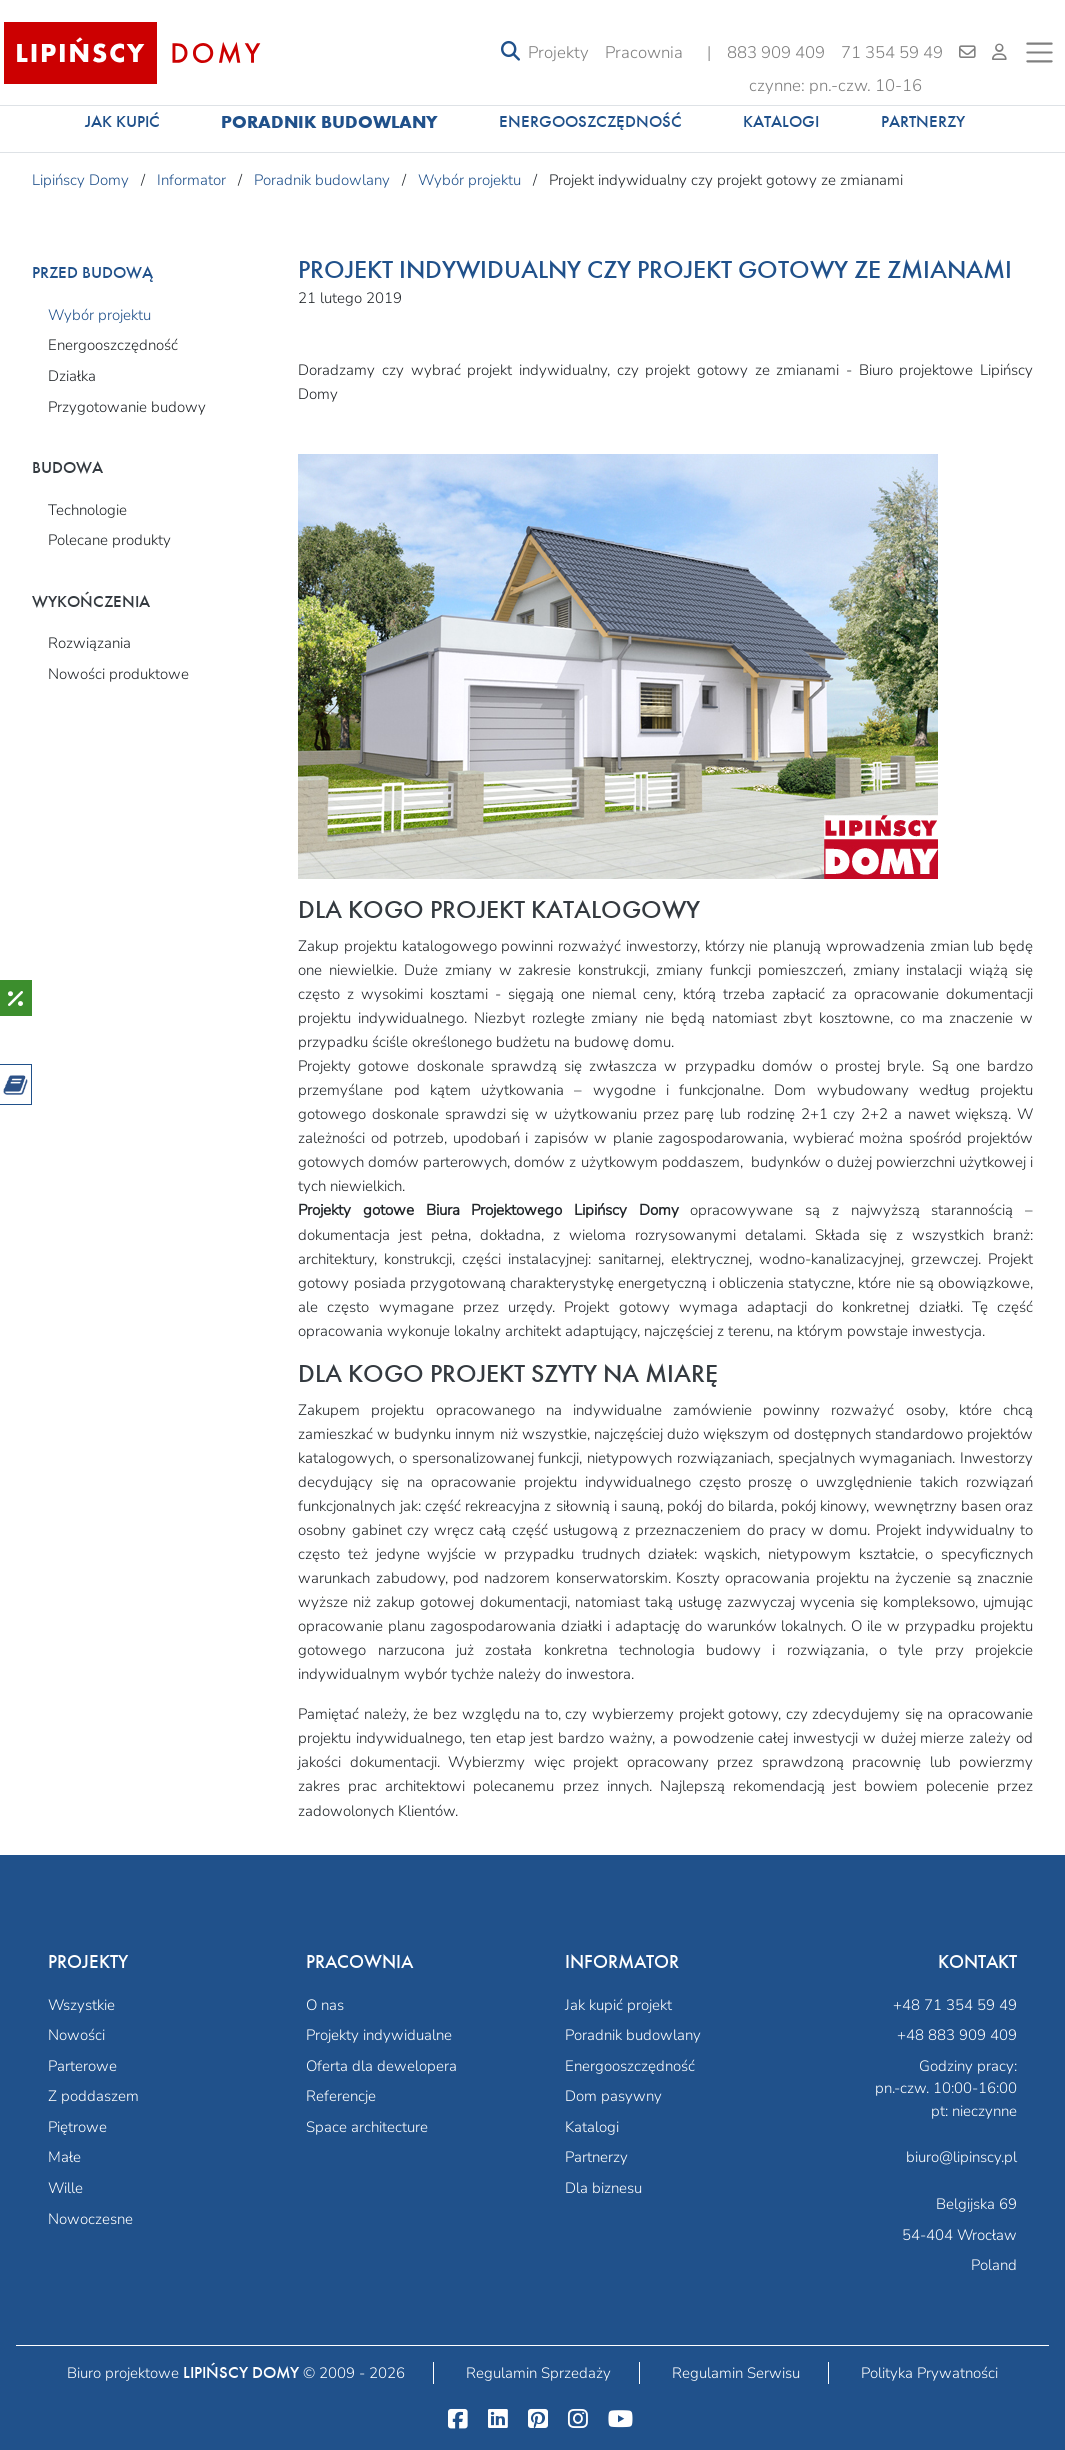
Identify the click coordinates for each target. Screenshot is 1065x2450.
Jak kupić (122, 121)
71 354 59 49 (892, 52)
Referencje (341, 2096)
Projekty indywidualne (379, 2035)
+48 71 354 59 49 (955, 2005)
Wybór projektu (99, 315)
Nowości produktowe (118, 674)
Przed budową (92, 272)
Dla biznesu (603, 2188)
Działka (72, 376)
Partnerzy (923, 121)
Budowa (67, 467)
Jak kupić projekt (618, 2005)
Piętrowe (77, 2127)
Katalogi (781, 121)
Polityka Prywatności (929, 2373)
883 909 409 (776, 52)
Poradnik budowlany (329, 121)
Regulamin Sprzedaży (538, 2373)
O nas (325, 2005)
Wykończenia (91, 601)
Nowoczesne (90, 2219)
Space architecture (367, 2127)
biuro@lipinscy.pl (961, 2157)
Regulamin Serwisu (736, 2373)
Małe (64, 2157)
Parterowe (82, 2066)
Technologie (87, 510)
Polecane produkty (109, 540)
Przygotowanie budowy (127, 407)
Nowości (76, 2035)
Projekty (558, 52)
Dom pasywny (613, 2096)
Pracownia (644, 52)
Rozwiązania (89, 643)
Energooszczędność (590, 121)
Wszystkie (81, 2005)
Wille (65, 2188)
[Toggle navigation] (510, 52)
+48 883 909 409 (957, 2035)
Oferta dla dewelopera (381, 2066)
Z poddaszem (93, 2096)
